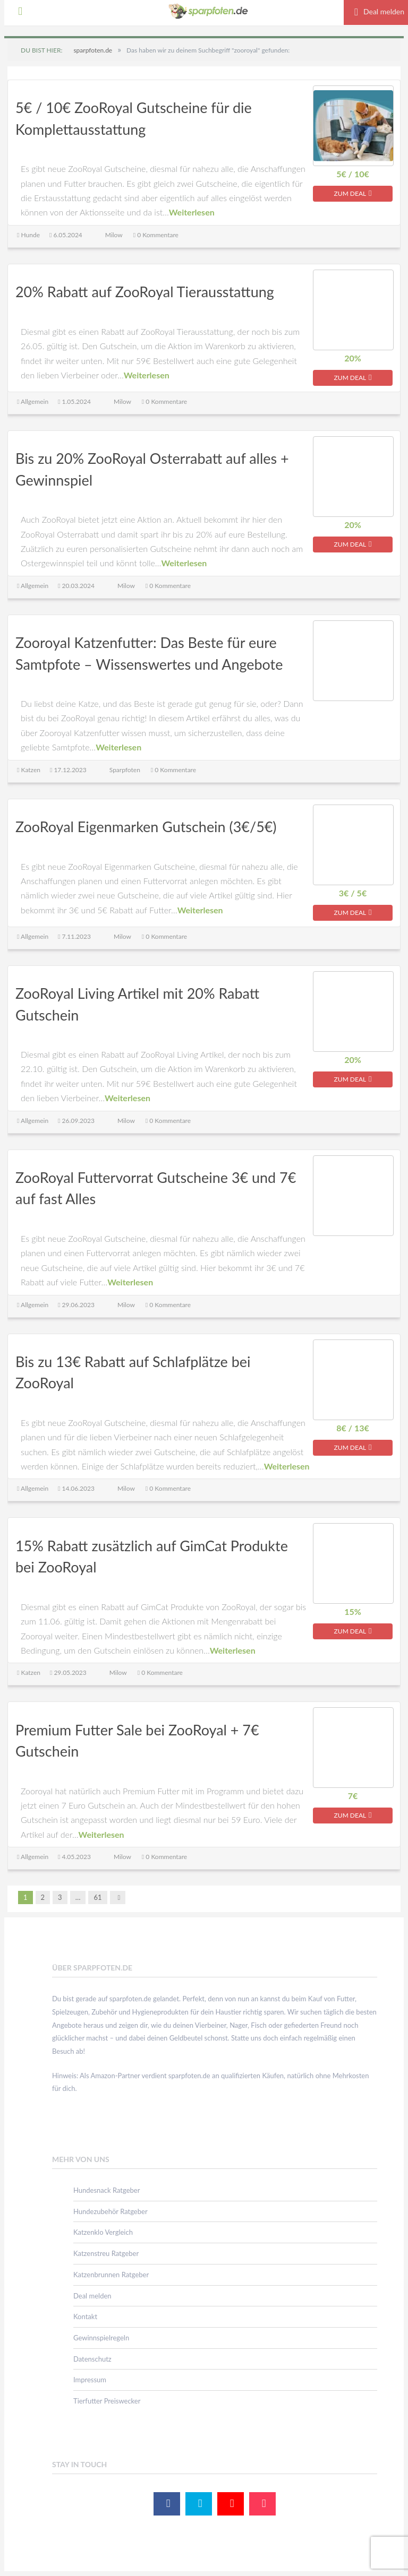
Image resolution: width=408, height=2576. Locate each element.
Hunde (30, 235)
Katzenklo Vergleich (103, 2233)
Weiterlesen (192, 213)
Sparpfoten (124, 770)
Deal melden (92, 2296)
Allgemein (34, 401)
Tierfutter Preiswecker (106, 2401)
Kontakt (85, 2317)
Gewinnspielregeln (101, 2338)
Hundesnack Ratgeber (106, 2191)
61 (97, 1898)
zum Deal (353, 193)
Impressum (89, 2380)
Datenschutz (92, 2359)
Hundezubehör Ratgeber (110, 2212)
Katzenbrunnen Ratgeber (111, 2275)
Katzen (30, 770)
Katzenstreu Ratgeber (106, 2254)
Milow (114, 235)
